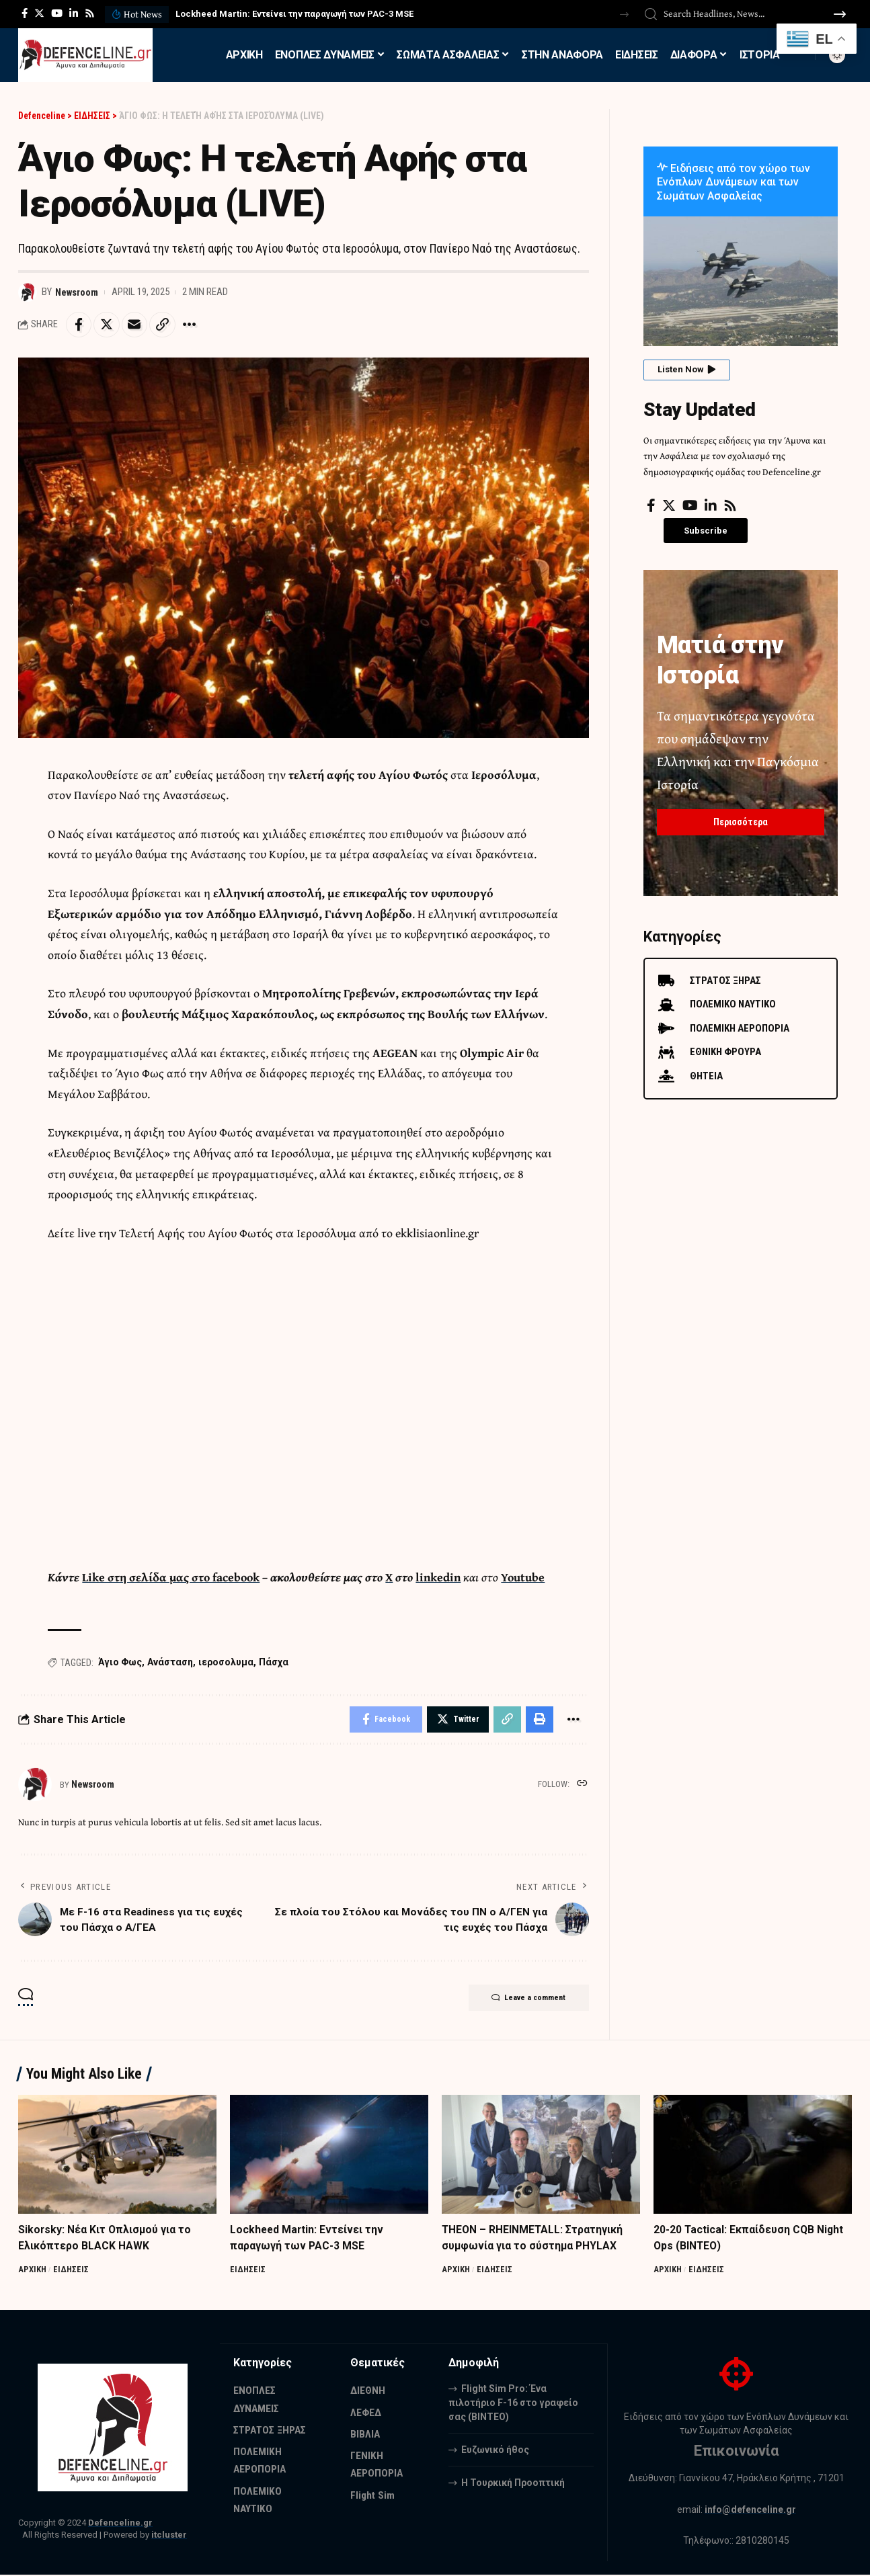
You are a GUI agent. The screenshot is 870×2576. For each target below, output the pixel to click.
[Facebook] (24, 13)
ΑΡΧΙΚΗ (32, 2271)
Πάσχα (273, 1663)
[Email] (137, 325)
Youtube (527, 1578)
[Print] (538, 1721)
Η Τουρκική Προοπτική (513, 2484)
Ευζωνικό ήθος (495, 2451)
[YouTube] (57, 13)
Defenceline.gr (120, 2525)
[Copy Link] (166, 325)
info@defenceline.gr (750, 2510)
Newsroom (78, 292)
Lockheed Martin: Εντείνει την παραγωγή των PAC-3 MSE (294, 14)
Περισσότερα (740, 819)
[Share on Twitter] (108, 325)
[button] (624, 14)
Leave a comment (524, 2000)
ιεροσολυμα (225, 1663)
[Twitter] (39, 13)
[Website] (582, 1786)
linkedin (441, 1578)
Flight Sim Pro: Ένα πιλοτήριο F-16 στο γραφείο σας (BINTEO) (513, 2403)
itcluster (169, 2537)
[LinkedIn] (73, 13)
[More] (195, 325)
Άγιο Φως (120, 1663)
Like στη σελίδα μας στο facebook (172, 1578)
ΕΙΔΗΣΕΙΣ (72, 2271)
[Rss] (89, 13)
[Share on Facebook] (79, 325)
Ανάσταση (170, 1663)
